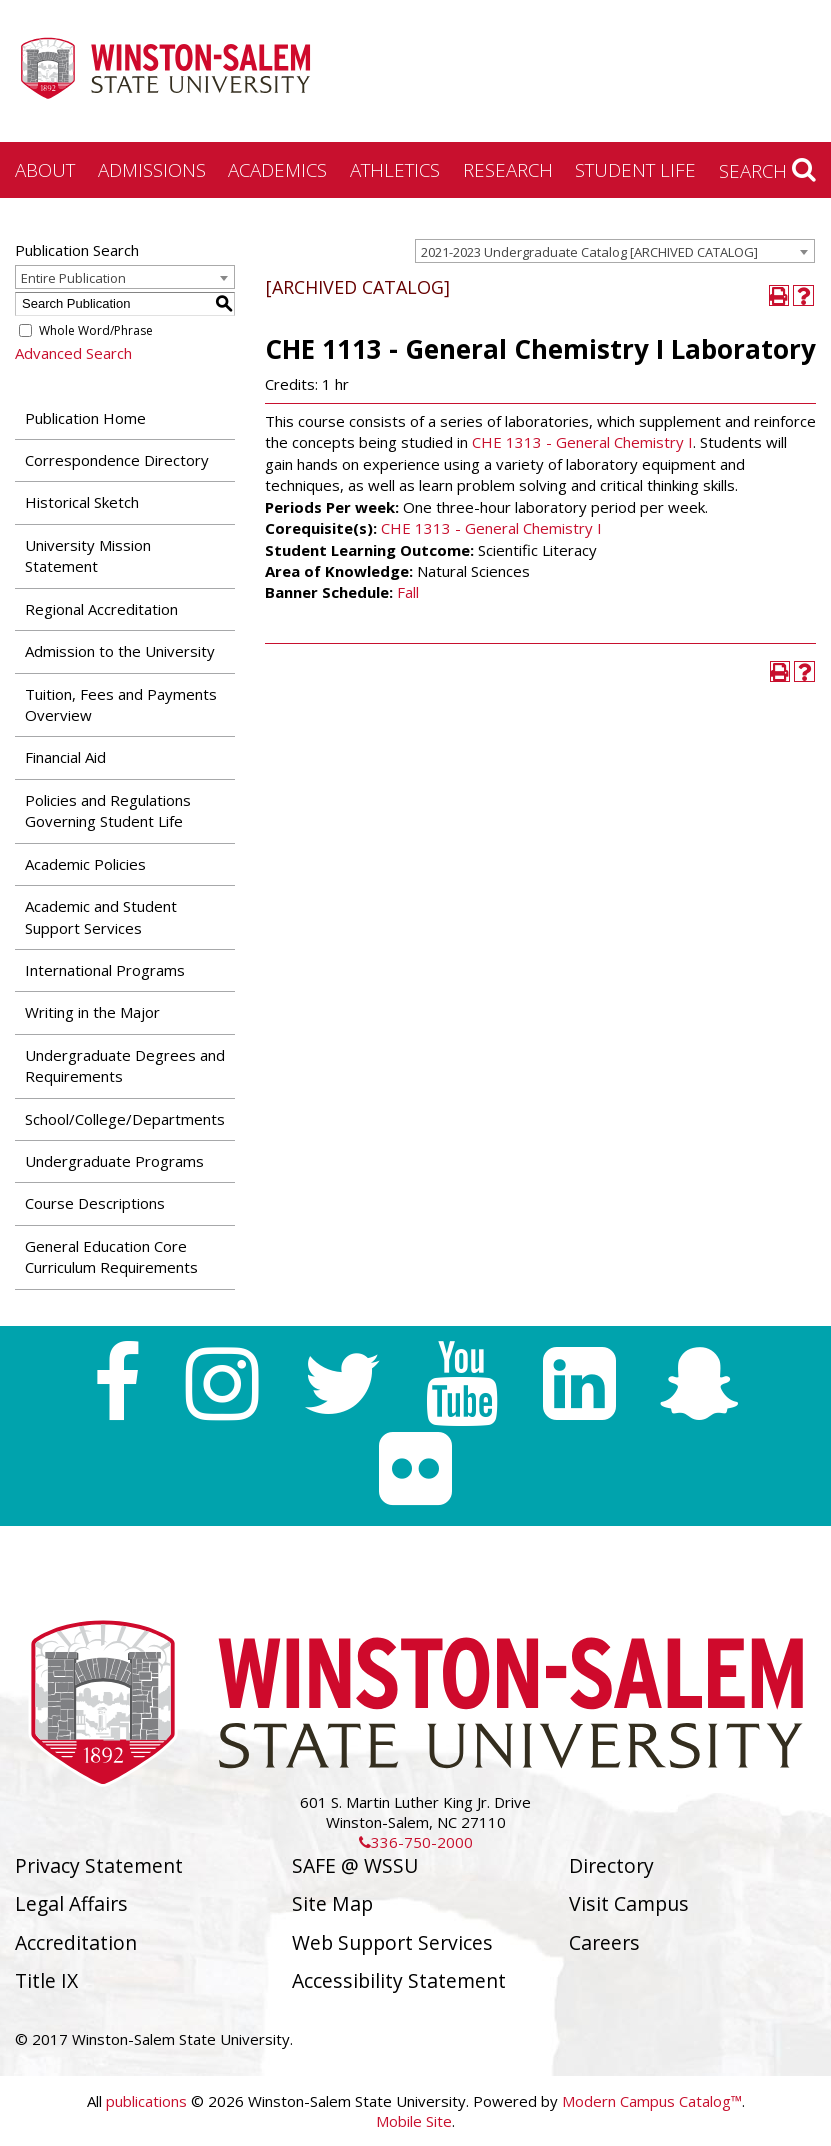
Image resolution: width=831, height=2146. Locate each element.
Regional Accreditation (101, 609)
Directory (611, 1865)
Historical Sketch (82, 502)
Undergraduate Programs (114, 1161)
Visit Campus (629, 1903)
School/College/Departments (125, 1119)
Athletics (395, 169)
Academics (277, 169)
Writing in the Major (92, 1012)
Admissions (152, 169)
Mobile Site (414, 2121)
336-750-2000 (416, 1842)
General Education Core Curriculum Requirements (111, 1256)
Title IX (46, 1980)
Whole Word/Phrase (96, 330)
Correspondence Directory (117, 460)
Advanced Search (73, 353)
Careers (604, 1942)
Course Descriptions (95, 1203)
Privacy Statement (99, 1865)
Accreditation (76, 1942)
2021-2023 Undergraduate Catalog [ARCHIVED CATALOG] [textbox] (589, 252)
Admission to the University (120, 651)
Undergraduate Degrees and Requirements (125, 1065)
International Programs (105, 970)
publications (146, 2101)
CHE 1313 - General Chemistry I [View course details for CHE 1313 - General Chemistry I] (582, 442)
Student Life (635, 169)
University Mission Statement (88, 555)
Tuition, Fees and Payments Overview (121, 704)
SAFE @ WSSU (355, 1865)
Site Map (332, 1903)
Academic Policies (85, 864)
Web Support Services (392, 1942)
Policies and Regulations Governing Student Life (108, 810)
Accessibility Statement (399, 1980)
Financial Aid (65, 757)
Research (508, 169)
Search (767, 170)
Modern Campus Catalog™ (652, 2101)
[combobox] (615, 251)
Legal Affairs (71, 1903)
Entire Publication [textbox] (73, 278)
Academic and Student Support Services (101, 916)
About (45, 169)
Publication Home (85, 418)
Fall (408, 592)
